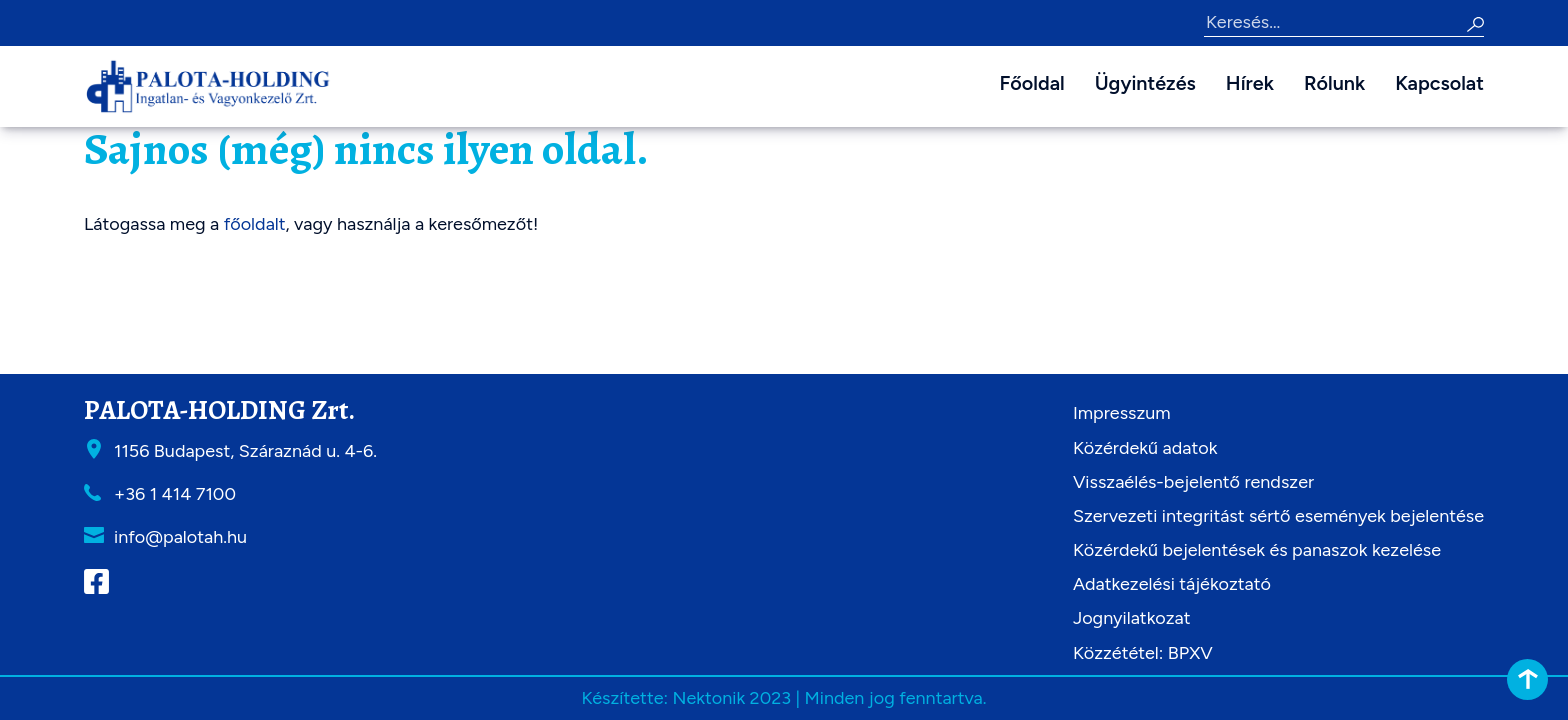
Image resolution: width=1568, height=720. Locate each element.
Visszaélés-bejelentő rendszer (1193, 482)
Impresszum (1122, 413)
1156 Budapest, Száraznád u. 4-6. (245, 451)
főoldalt (255, 224)
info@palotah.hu (180, 537)
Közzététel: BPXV (1143, 653)
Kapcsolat (1439, 83)
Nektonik (708, 698)
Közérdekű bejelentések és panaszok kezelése (1257, 550)
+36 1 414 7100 (175, 494)
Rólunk (1334, 83)
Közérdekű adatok (1145, 448)
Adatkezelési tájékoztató (1172, 584)
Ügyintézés (1145, 83)
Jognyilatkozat (1132, 618)
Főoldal (1032, 83)
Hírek (1250, 83)
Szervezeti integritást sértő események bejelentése (1278, 516)
